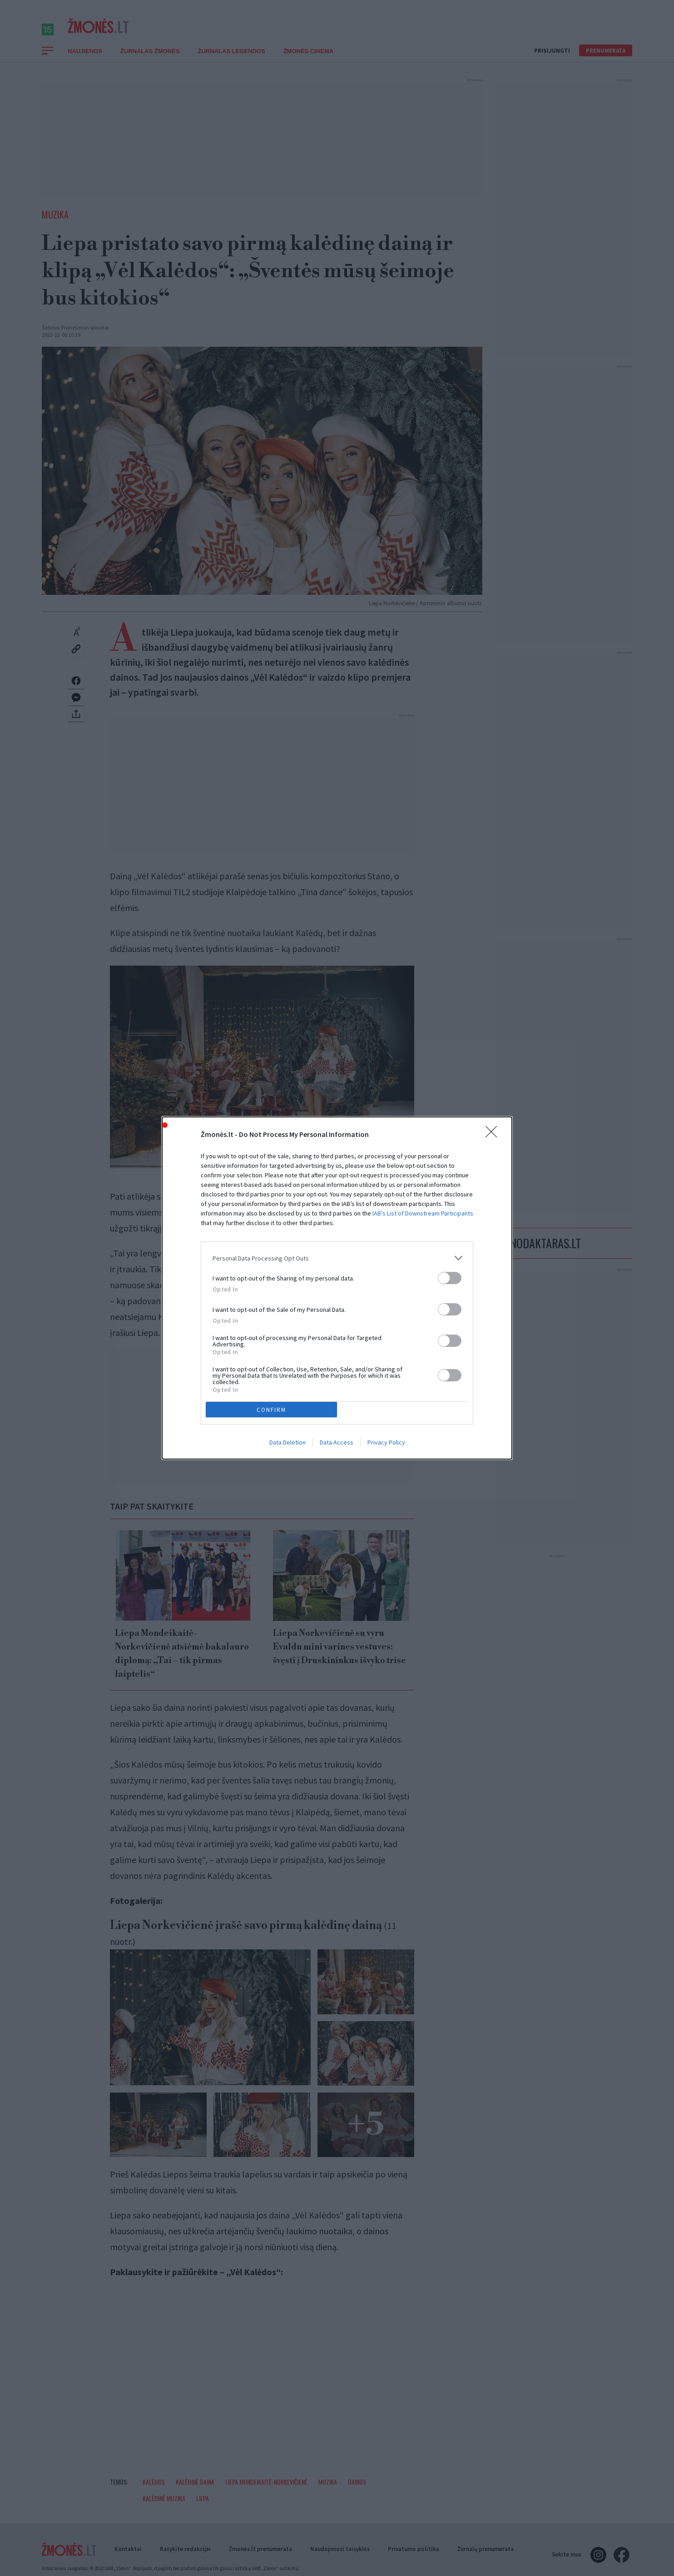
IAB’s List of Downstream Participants (422, 1213)
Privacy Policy (386, 1442)
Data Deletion (287, 1442)
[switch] (449, 1278)
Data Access (336, 1442)
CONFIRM (271, 1409)
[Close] (494, 1134)
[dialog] (337, 1288)
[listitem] (337, 1258)
